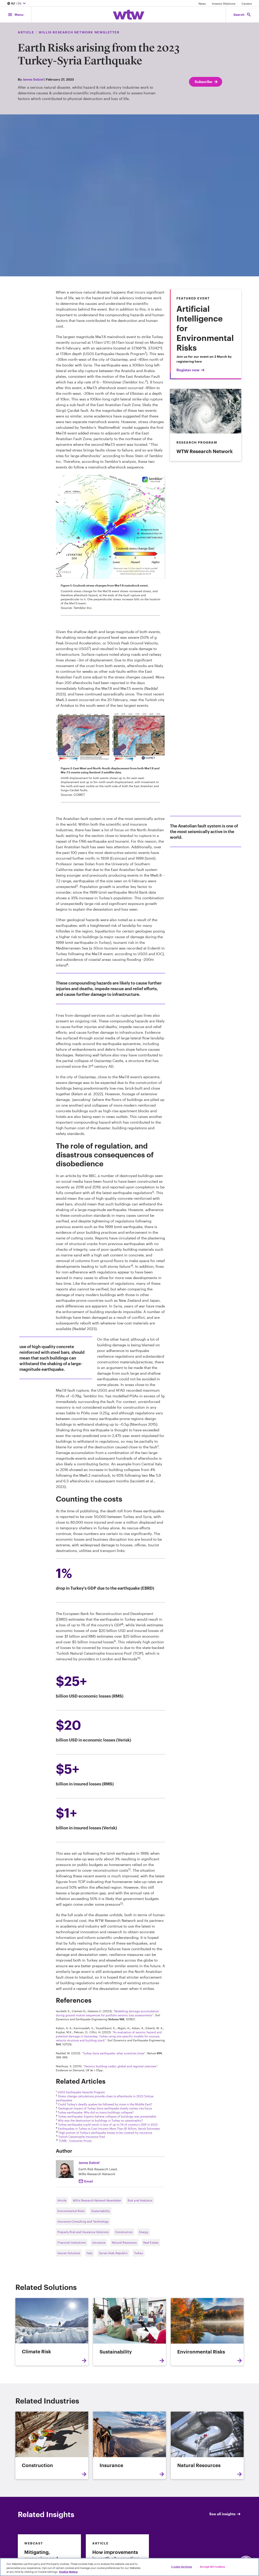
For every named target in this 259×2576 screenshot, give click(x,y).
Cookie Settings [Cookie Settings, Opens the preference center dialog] (181, 2566)
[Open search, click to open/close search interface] (242, 14)
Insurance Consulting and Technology (82, 2221)
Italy (89, 2253)
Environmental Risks (71, 2211)
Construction (124, 2232)
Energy (143, 2232)
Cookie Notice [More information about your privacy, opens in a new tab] (68, 2571)
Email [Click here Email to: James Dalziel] (88, 2181)
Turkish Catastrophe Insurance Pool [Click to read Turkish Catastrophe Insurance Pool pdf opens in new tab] (81, 2136)
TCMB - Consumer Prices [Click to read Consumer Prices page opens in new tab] (75, 2140)
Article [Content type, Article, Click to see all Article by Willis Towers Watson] (26, 32)
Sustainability (100, 2211)
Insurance (98, 2242)
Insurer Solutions (68, 2253)
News (202, 3)
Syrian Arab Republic (113, 2253)
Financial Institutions (71, 2242)
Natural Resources (124, 2242)
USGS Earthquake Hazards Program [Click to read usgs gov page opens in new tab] (81, 2092)
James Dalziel (33, 79)
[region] (129, 2567)
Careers (247, 3)
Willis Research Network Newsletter (97, 2200)
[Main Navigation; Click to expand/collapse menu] (15, 14)
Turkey (138, 2253)
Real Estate (151, 2242)
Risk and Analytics (140, 2200)
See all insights (225, 2514)
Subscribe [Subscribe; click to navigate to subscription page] (206, 82)
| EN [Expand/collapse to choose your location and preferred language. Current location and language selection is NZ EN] (17, 3)
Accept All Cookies (212, 2566)
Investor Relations (224, 3)
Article (61, 2200)
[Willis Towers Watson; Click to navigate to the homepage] (128, 14)
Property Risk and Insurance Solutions (83, 2232)
